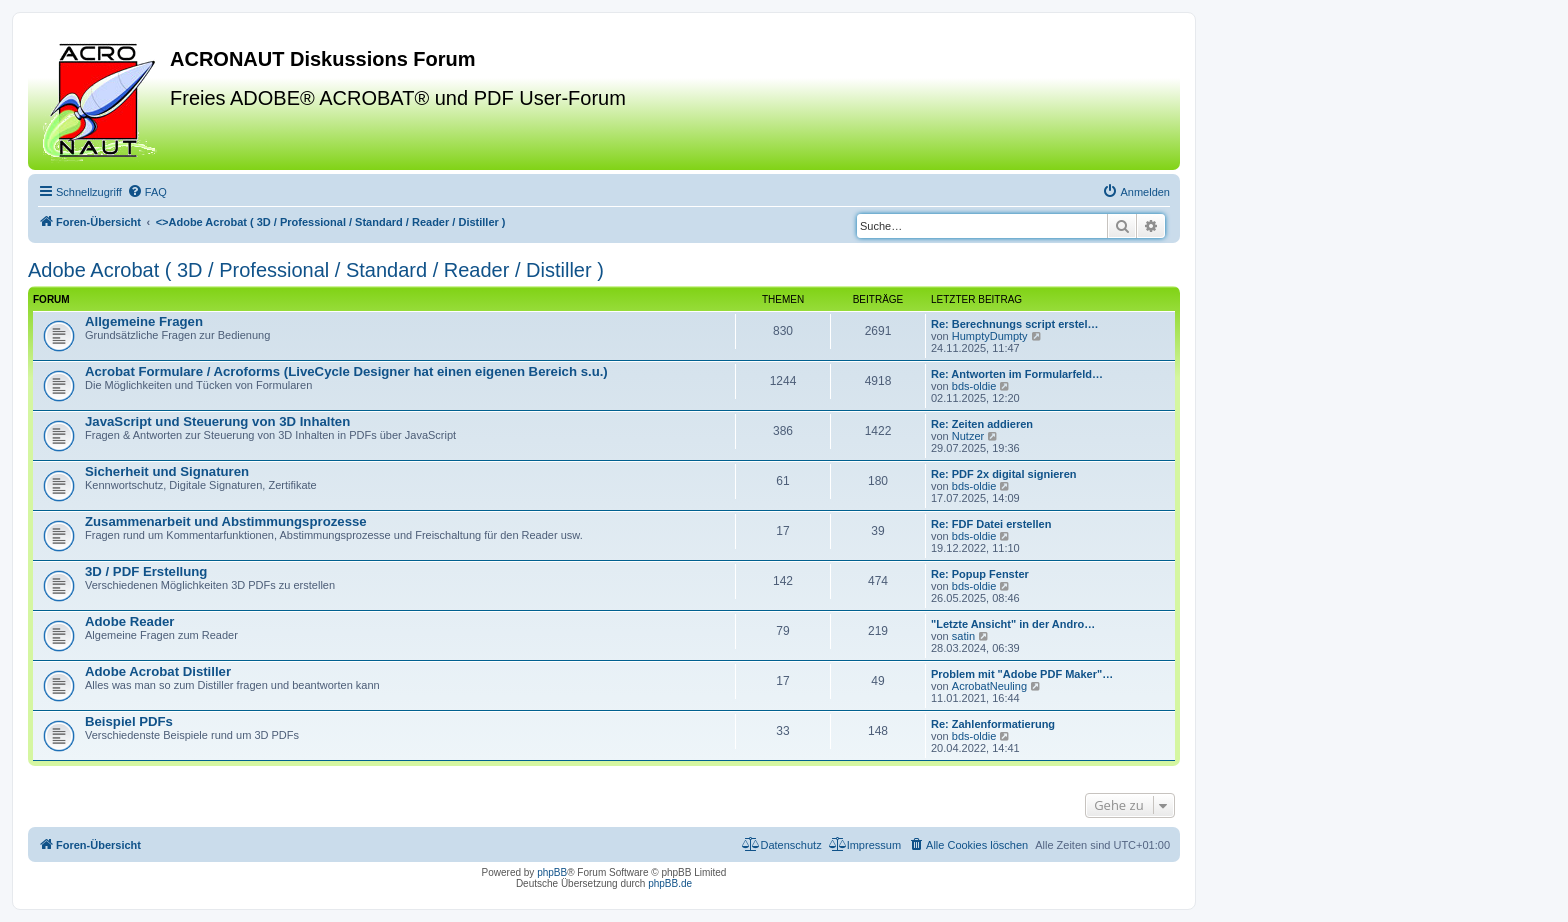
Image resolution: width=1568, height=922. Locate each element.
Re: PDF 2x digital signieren (1003, 474)
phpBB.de (670, 883)
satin (963, 636)
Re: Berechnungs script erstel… (1015, 324)
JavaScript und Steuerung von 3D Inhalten (217, 421)
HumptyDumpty (990, 336)
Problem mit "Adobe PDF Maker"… (1022, 674)
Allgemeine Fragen (144, 321)
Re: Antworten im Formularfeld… (1017, 374)
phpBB (552, 872)
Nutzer (968, 436)
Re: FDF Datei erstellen (991, 524)
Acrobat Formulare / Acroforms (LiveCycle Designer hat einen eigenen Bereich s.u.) (346, 371)
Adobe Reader (129, 621)
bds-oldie (974, 386)
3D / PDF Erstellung (146, 571)
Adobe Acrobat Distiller (158, 671)
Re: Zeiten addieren (982, 424)
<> (331, 222)
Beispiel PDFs (129, 721)
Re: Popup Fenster (980, 574)
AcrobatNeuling (989, 686)
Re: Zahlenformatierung (993, 724)
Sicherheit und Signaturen (167, 471)
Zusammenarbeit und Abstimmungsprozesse (226, 521)
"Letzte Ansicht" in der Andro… (1013, 624)
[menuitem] (147, 192)
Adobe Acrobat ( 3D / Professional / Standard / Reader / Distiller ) (316, 270)
